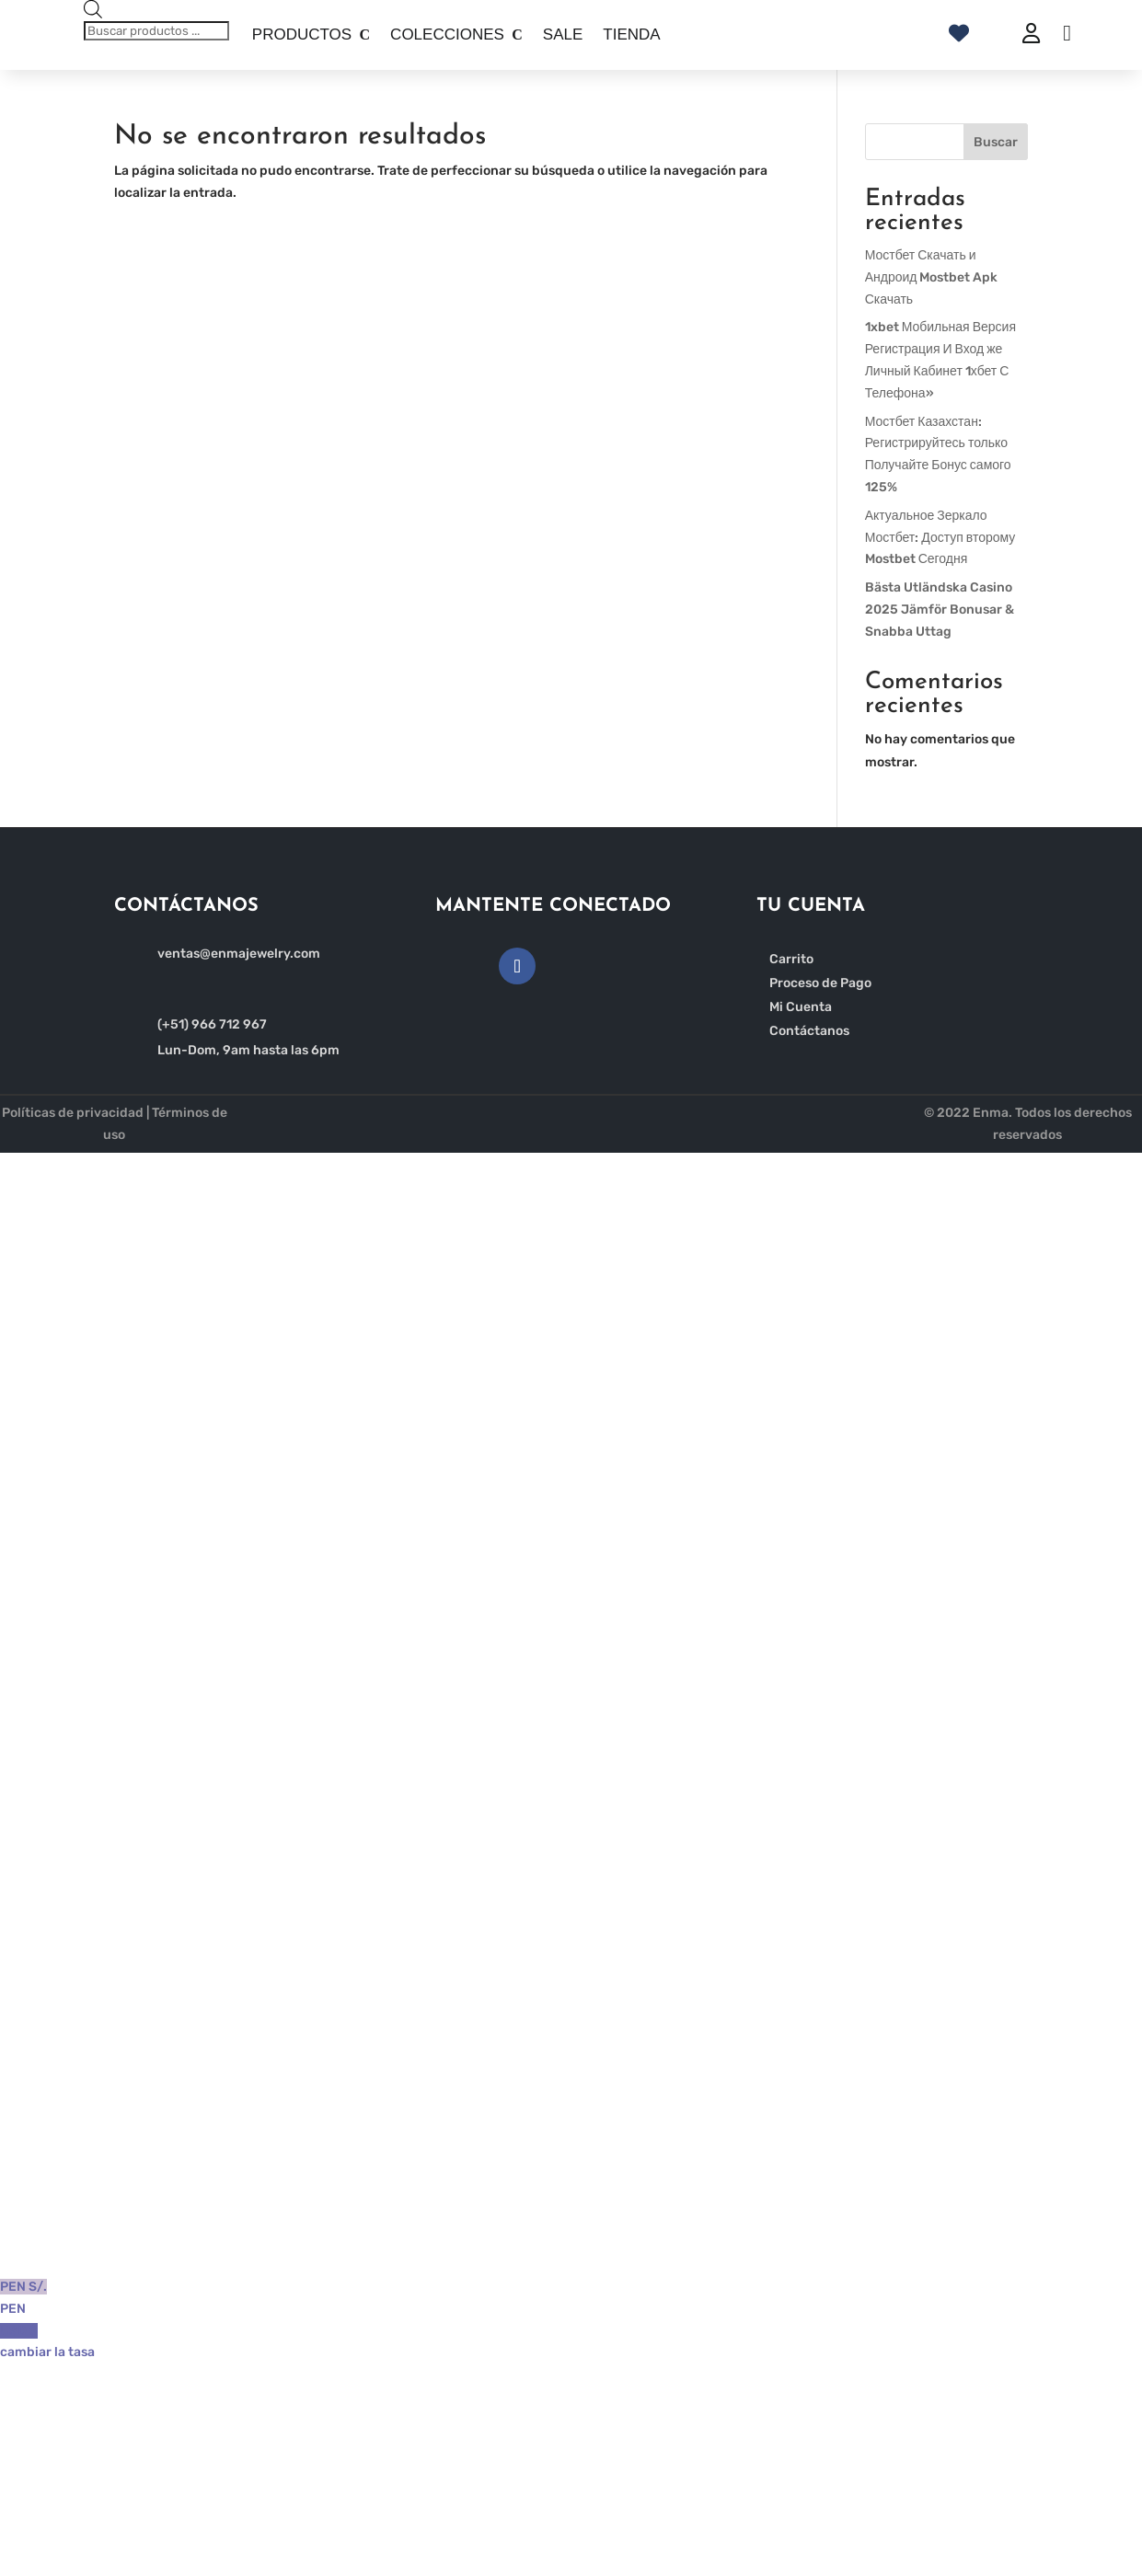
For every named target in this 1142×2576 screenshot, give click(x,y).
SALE (563, 34)
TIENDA (631, 34)
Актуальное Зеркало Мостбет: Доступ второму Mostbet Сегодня (940, 538)
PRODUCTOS (302, 34)
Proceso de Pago (820, 983)
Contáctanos (809, 1031)
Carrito (791, 959)
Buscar (996, 142)
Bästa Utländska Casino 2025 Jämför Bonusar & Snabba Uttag (939, 609)
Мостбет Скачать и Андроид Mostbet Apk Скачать (931, 277)
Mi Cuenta (800, 1007)
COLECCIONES (447, 34)
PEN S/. (571, 2299)
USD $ (571, 2343)
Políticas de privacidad (73, 1113)
